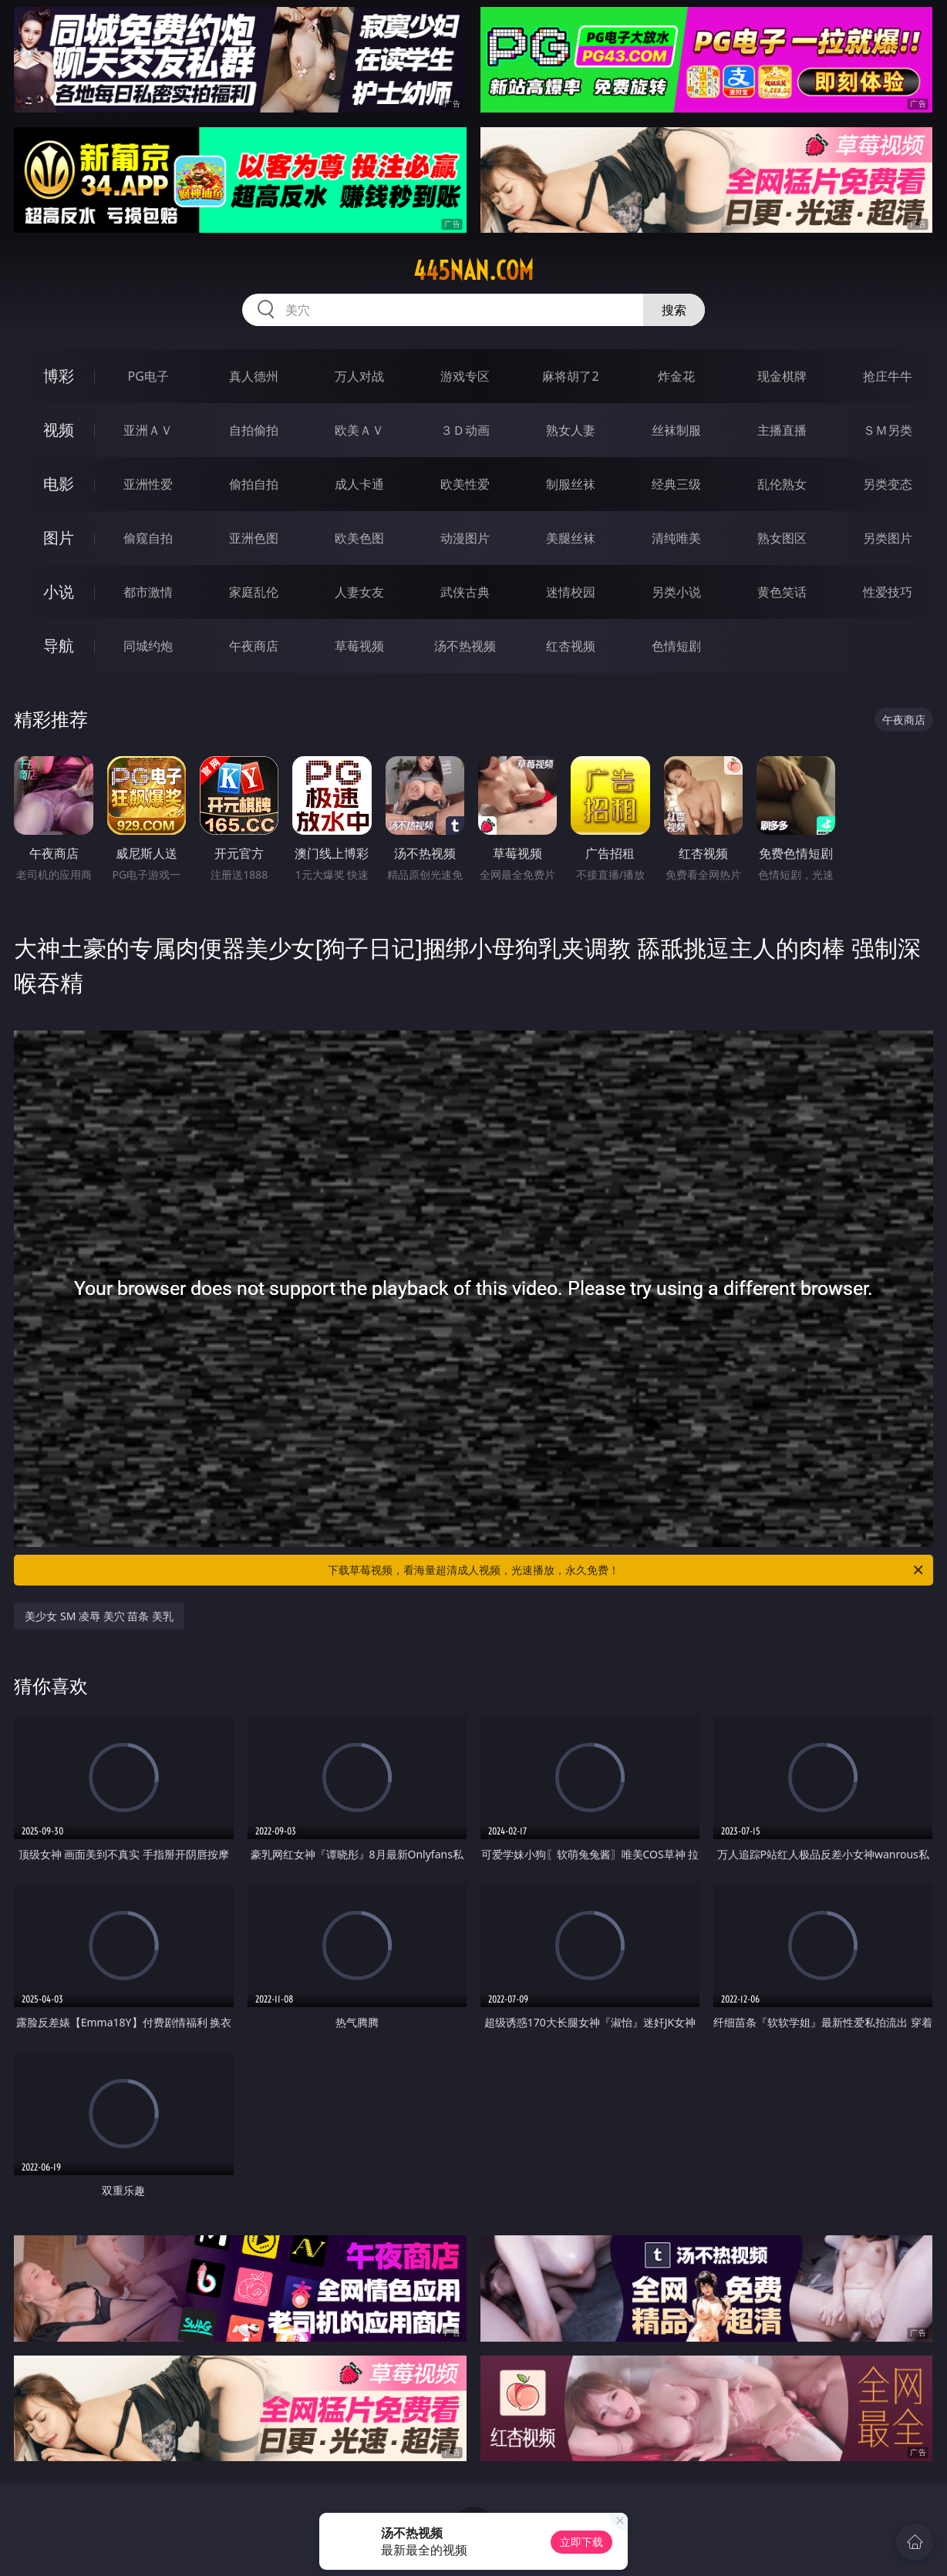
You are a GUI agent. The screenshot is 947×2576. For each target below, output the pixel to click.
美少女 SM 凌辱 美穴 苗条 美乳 (99, 1616)
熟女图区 (782, 538)
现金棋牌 (782, 376)
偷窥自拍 (148, 538)
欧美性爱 (465, 484)
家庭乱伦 (253, 591)
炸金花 (676, 376)
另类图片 (887, 538)
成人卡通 (359, 484)
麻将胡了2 (570, 376)
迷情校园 (570, 591)
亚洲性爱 (148, 484)
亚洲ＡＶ (148, 430)
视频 (58, 429)
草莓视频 (359, 645)
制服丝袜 (570, 484)
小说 (58, 591)
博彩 (58, 375)
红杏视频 (570, 645)
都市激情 (148, 591)
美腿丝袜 (570, 538)
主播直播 (782, 430)
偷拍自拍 (253, 484)
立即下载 (581, 2541)
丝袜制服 (676, 430)
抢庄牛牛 (887, 376)
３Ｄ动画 (465, 430)
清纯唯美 (676, 538)
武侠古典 (465, 591)
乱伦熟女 (782, 484)
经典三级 (676, 484)
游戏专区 (465, 376)
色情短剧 (676, 645)
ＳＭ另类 (887, 430)
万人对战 (359, 376)
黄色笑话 (782, 591)
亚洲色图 (253, 538)
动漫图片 (465, 538)
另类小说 (676, 591)
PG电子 (148, 376)
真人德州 (253, 376)
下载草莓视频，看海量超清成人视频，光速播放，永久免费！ (626, 1570)
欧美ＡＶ (359, 430)
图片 (58, 537)
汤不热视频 (465, 645)
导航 (58, 645)
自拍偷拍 (253, 430)
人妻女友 (359, 591)
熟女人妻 (570, 430)
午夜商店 (253, 645)
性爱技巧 (887, 591)
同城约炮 (148, 645)
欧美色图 (359, 538)
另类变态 (887, 484)
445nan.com (473, 270)
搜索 (674, 309)
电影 (58, 483)
